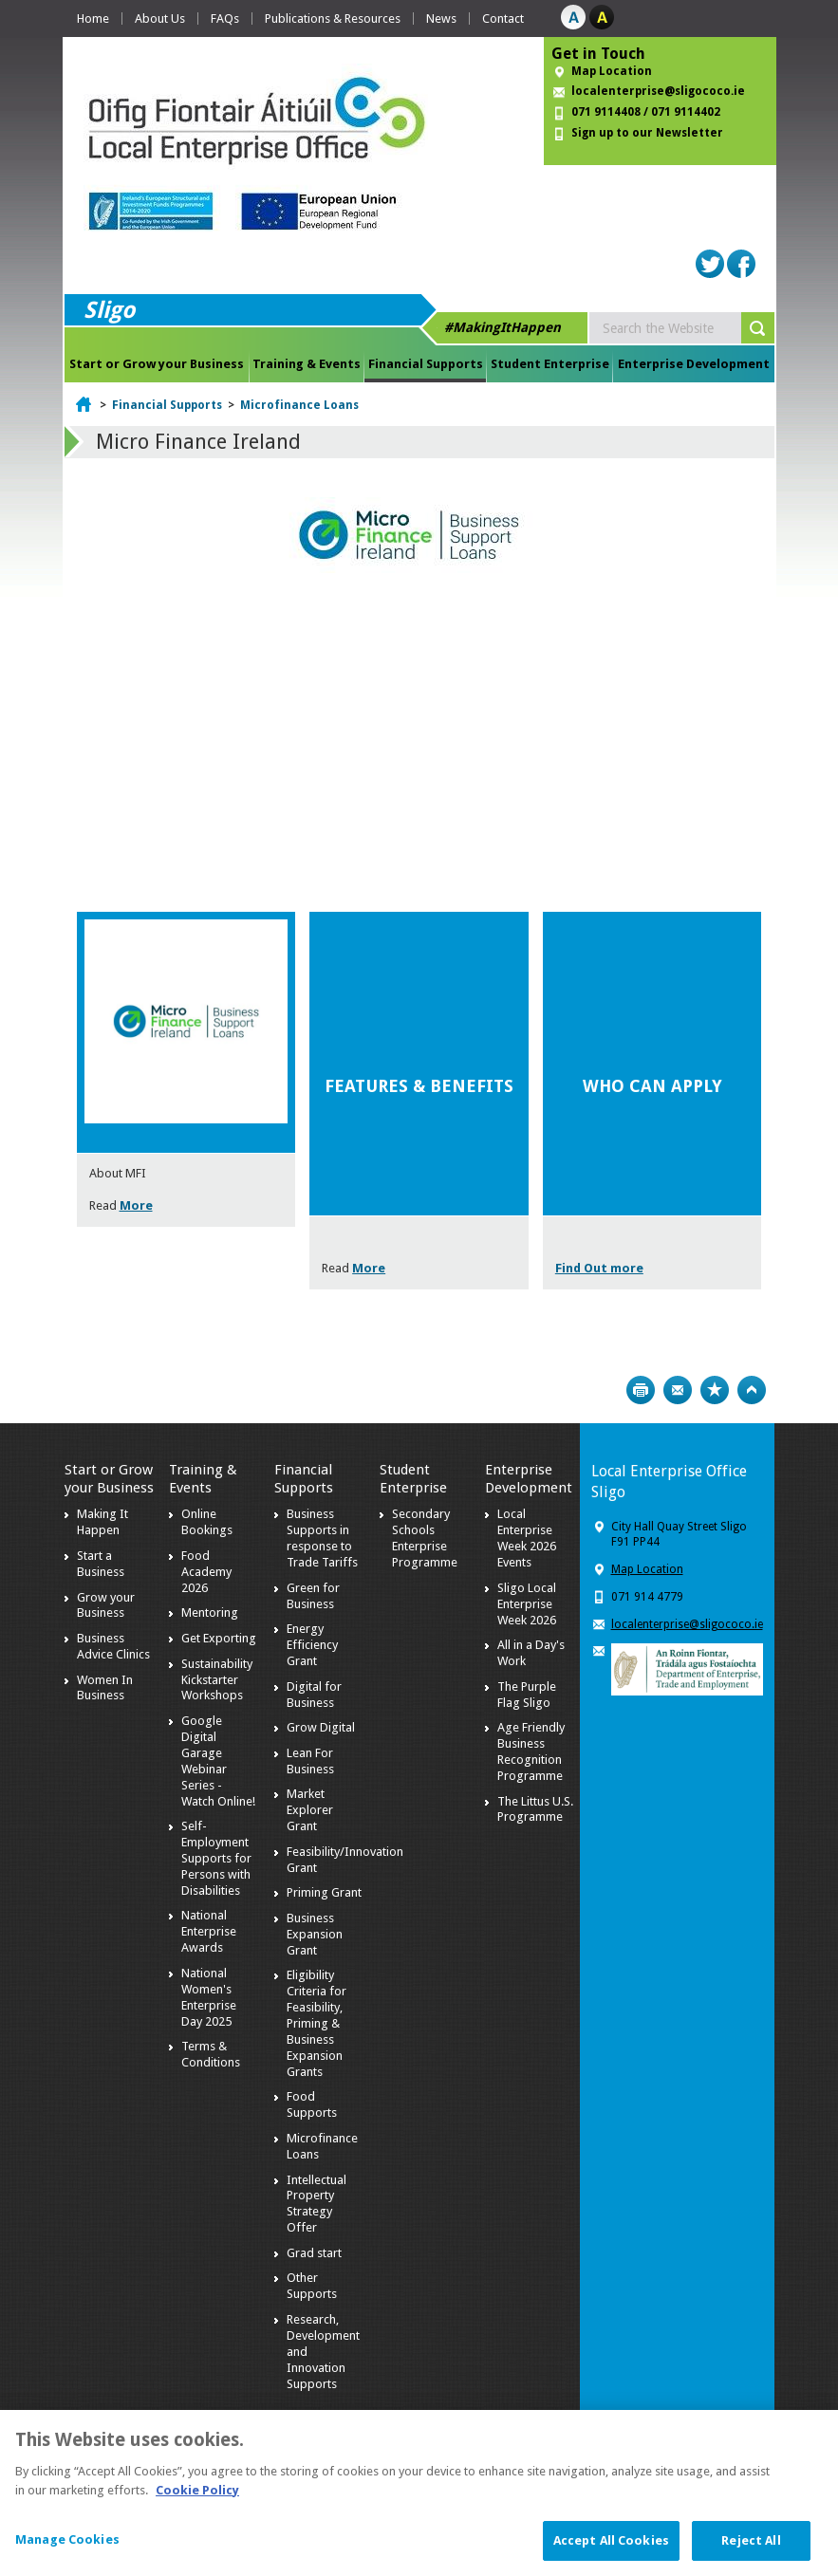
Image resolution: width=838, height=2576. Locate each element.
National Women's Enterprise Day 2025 (208, 1997)
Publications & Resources (332, 18)
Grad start (314, 2253)
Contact (503, 18)
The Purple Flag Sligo (526, 1694)
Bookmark (714, 1390)
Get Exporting (218, 1638)
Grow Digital (321, 1727)
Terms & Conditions (210, 2054)
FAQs (225, 18)
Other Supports (312, 2285)
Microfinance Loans (299, 405)
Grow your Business (106, 1605)
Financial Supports (425, 364)
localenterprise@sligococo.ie (658, 91)
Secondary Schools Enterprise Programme (424, 1538)
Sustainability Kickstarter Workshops (216, 1680)
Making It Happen (102, 1522)
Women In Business (105, 1688)
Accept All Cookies (611, 2552)
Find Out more (599, 1268)
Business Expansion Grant (315, 1934)
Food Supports (312, 2104)
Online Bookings (207, 1522)
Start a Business (100, 1563)
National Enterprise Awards (208, 1931)
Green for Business (313, 1596)
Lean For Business (310, 1761)
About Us (160, 18)
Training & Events (306, 364)
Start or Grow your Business (156, 364)
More (136, 1205)
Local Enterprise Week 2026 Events (526, 1538)
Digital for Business (314, 1694)
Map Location (611, 71)
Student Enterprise (550, 364)
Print (640, 1390)
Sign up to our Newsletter (647, 132)
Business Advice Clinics (113, 1646)
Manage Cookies (67, 2551)
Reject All (750, 2552)
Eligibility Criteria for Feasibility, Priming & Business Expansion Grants (316, 2023)
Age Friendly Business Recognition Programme (531, 1751)
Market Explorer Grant (310, 1810)
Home (93, 18)
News (441, 18)
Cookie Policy (197, 2500)
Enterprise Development (694, 364)
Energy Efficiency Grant (312, 1645)
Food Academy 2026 (206, 1571)
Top (751, 1390)
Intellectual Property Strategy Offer (316, 2204)
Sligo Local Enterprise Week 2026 (526, 1604)
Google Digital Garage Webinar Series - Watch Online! (218, 1760)
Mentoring (209, 1612)
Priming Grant (324, 1892)
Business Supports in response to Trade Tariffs (322, 1538)
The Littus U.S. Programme (535, 1809)
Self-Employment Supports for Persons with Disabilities (216, 1858)
